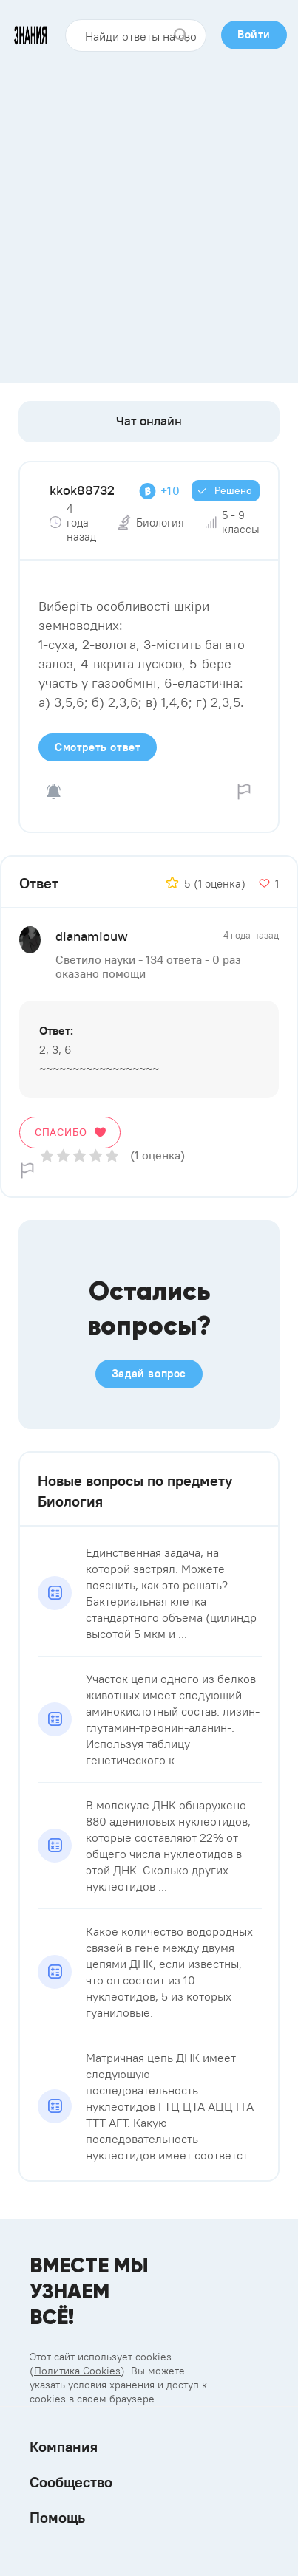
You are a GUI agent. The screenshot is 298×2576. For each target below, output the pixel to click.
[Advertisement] (149, 211)
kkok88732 (82, 490)
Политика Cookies (77, 2370)
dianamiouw (91, 936)
